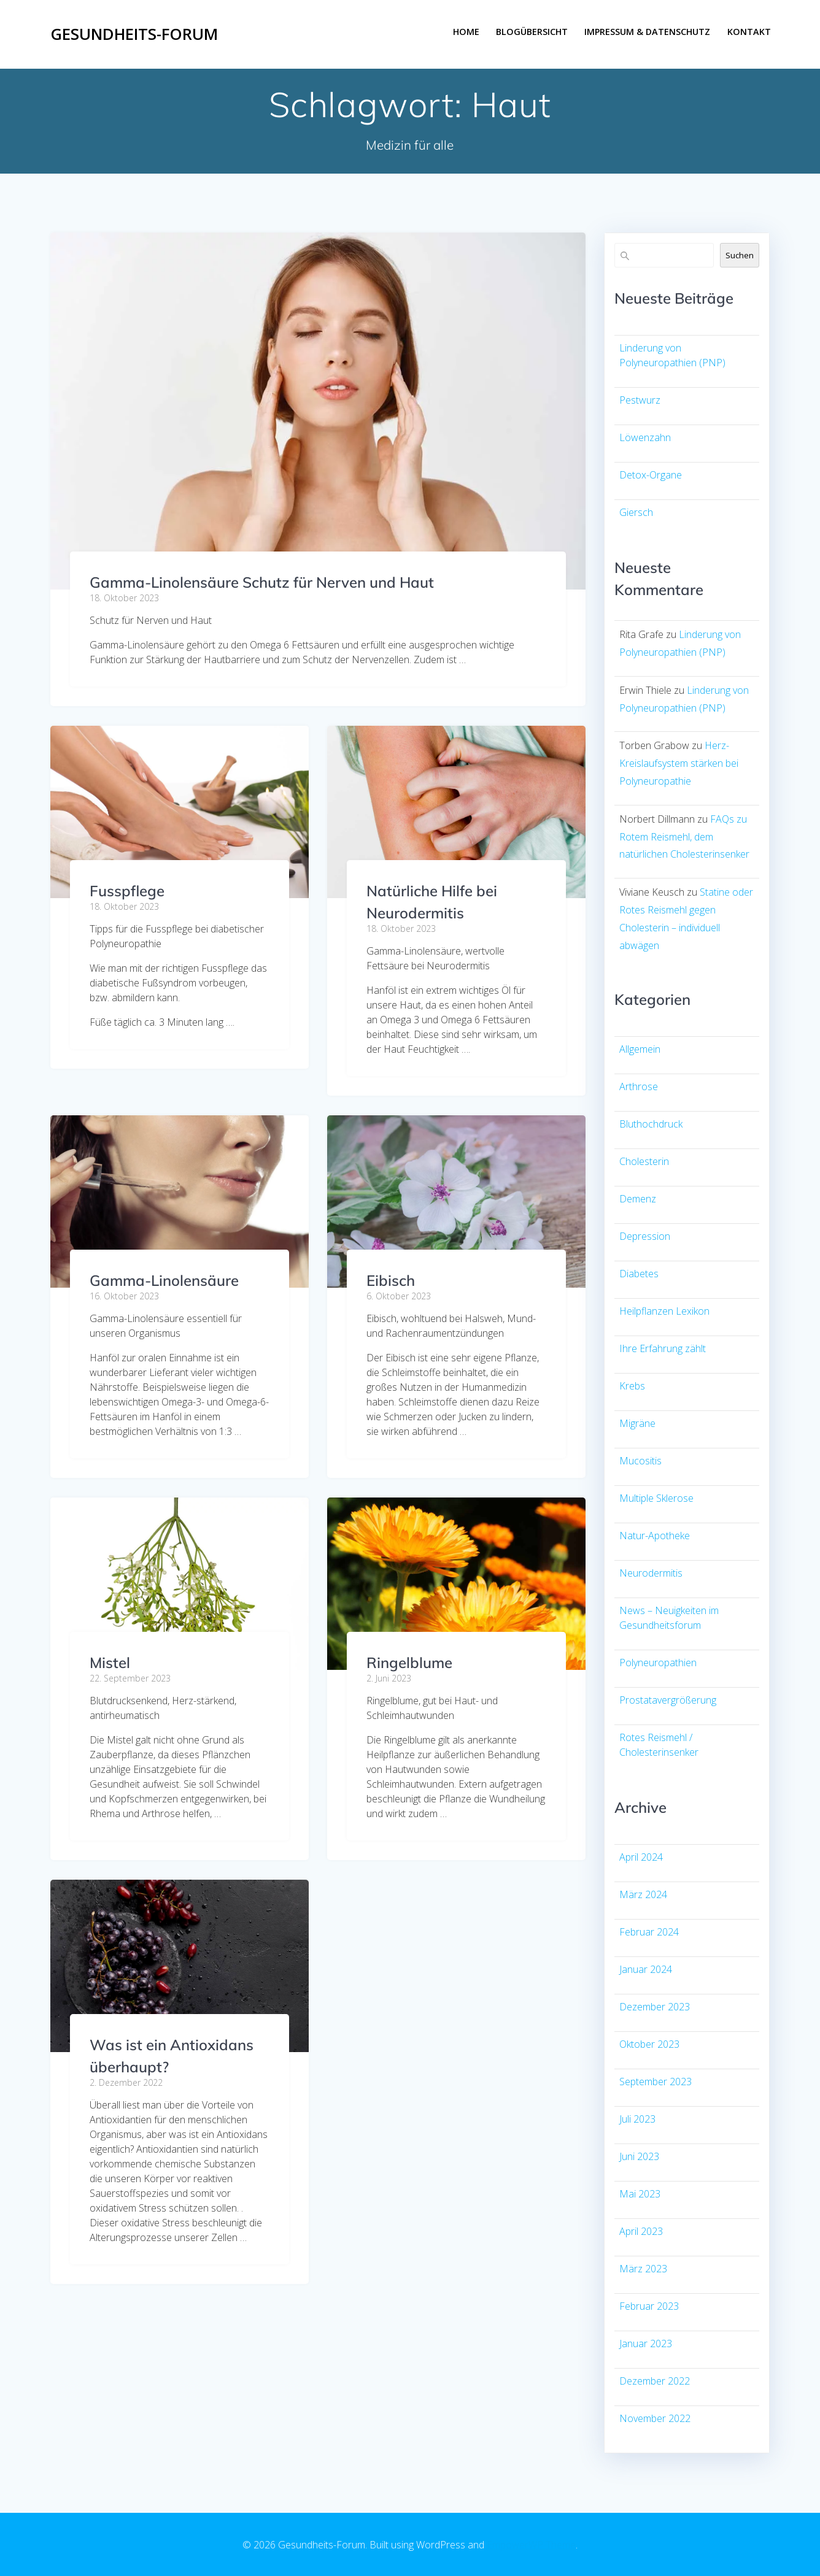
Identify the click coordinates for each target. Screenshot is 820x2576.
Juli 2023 (637, 2119)
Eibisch (390, 1280)
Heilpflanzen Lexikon (664, 1311)
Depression (644, 1236)
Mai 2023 (639, 2194)
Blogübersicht (532, 31)
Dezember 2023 (654, 2006)
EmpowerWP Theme (531, 2544)
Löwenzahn (645, 437)
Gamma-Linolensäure (164, 1280)
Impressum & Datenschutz (647, 31)
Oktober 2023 (649, 2044)
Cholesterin (644, 1161)
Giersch (636, 512)
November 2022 (654, 2418)
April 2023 (641, 2231)
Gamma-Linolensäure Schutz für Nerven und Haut (262, 582)
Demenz (637, 1198)
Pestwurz (639, 400)
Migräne (637, 1423)
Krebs (632, 1386)
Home (466, 31)
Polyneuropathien (658, 1662)
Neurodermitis (651, 1573)
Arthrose (638, 1086)
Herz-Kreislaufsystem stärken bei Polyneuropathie (678, 763)
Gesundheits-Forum (134, 34)
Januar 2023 (645, 2343)
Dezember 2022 (654, 2381)
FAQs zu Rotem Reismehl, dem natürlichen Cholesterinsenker (684, 836)
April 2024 (641, 1857)
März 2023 (643, 2268)
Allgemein (639, 1049)
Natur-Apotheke (654, 1535)
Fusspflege (127, 891)
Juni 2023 (639, 2156)
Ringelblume (409, 1662)
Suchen (739, 255)
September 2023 (655, 2081)
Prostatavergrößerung (667, 1700)
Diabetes (639, 1273)
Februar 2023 (649, 2306)
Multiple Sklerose (656, 1498)
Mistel (110, 1662)
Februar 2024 (649, 1932)
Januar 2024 (645, 1969)
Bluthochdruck (651, 1124)
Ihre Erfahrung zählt (662, 1348)
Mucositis (640, 1460)
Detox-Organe (650, 475)
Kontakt (749, 31)
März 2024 (643, 1894)
